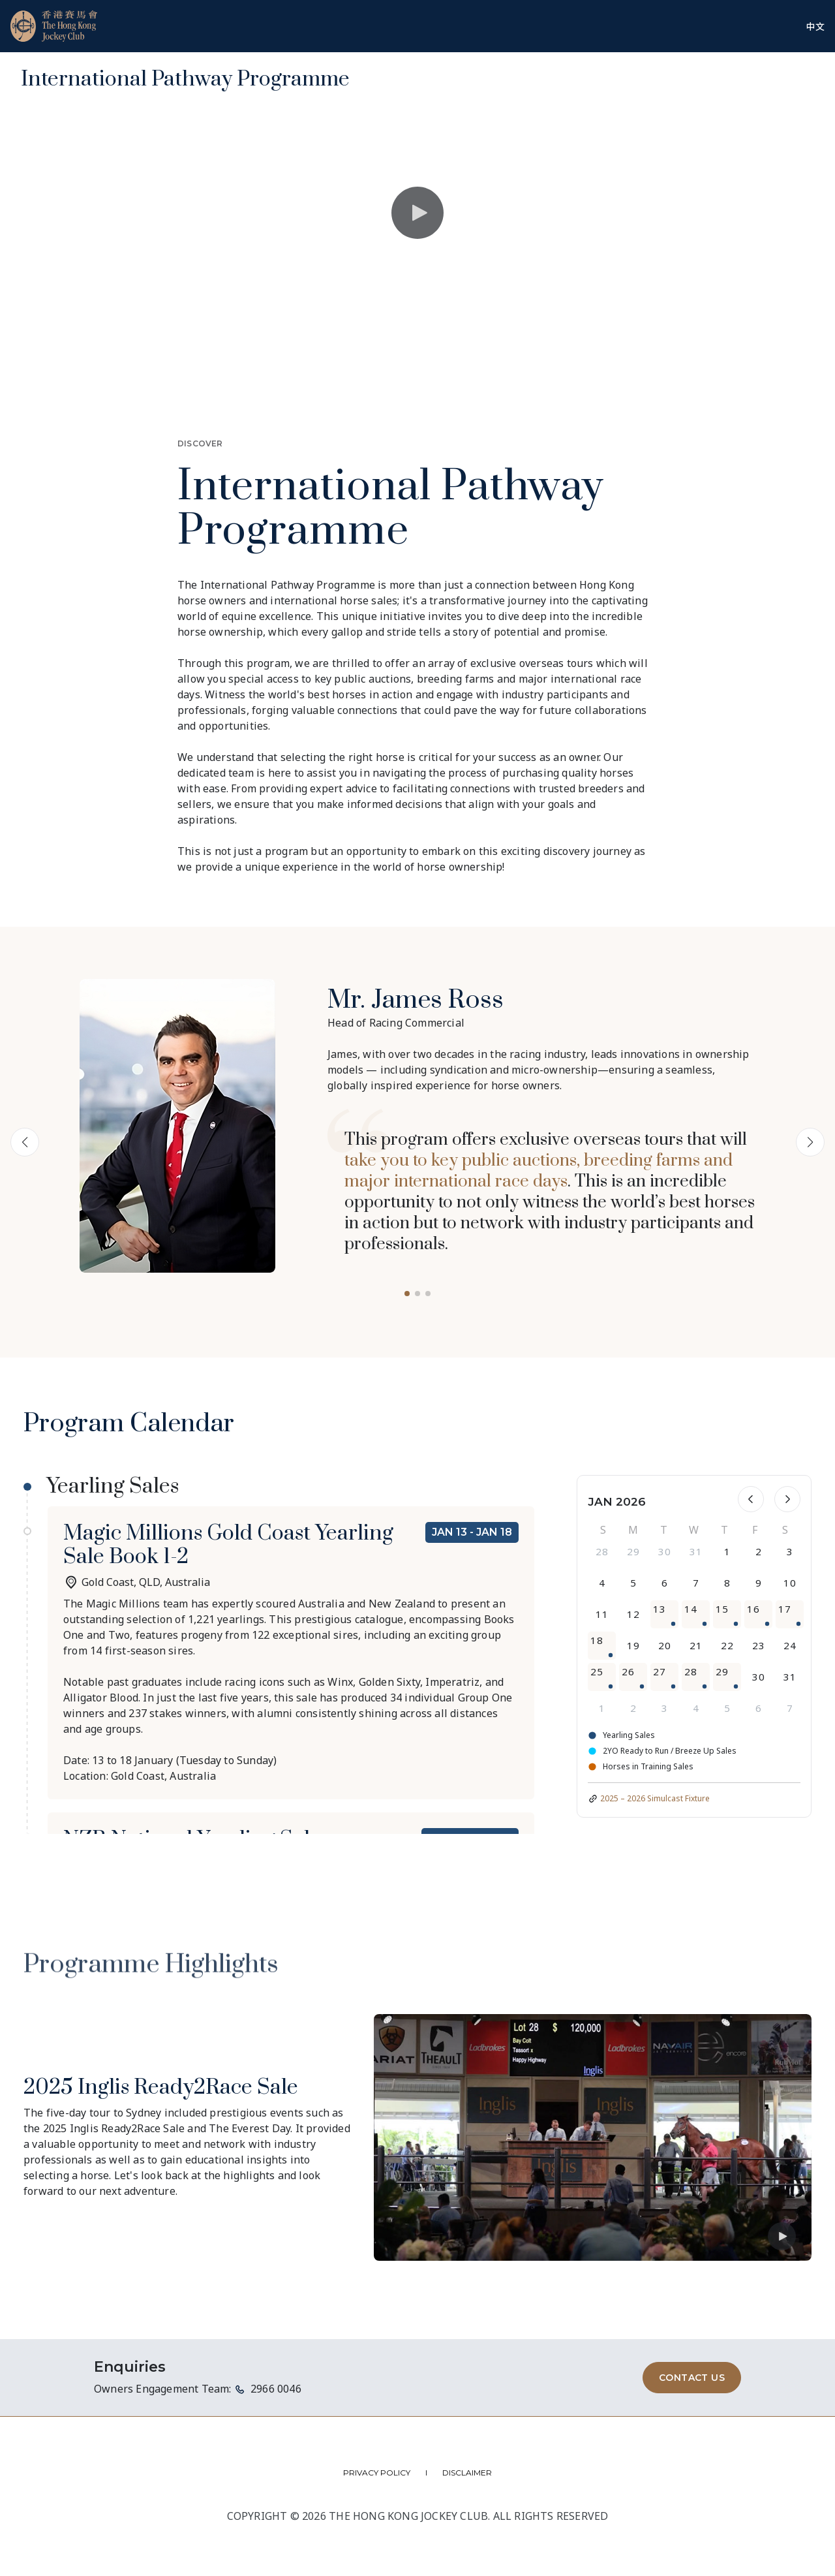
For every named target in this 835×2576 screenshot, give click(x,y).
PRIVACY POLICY (376, 2473)
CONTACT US (692, 2377)
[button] (407, 1293)
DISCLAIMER (467, 2473)
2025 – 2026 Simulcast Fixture (655, 1798)
